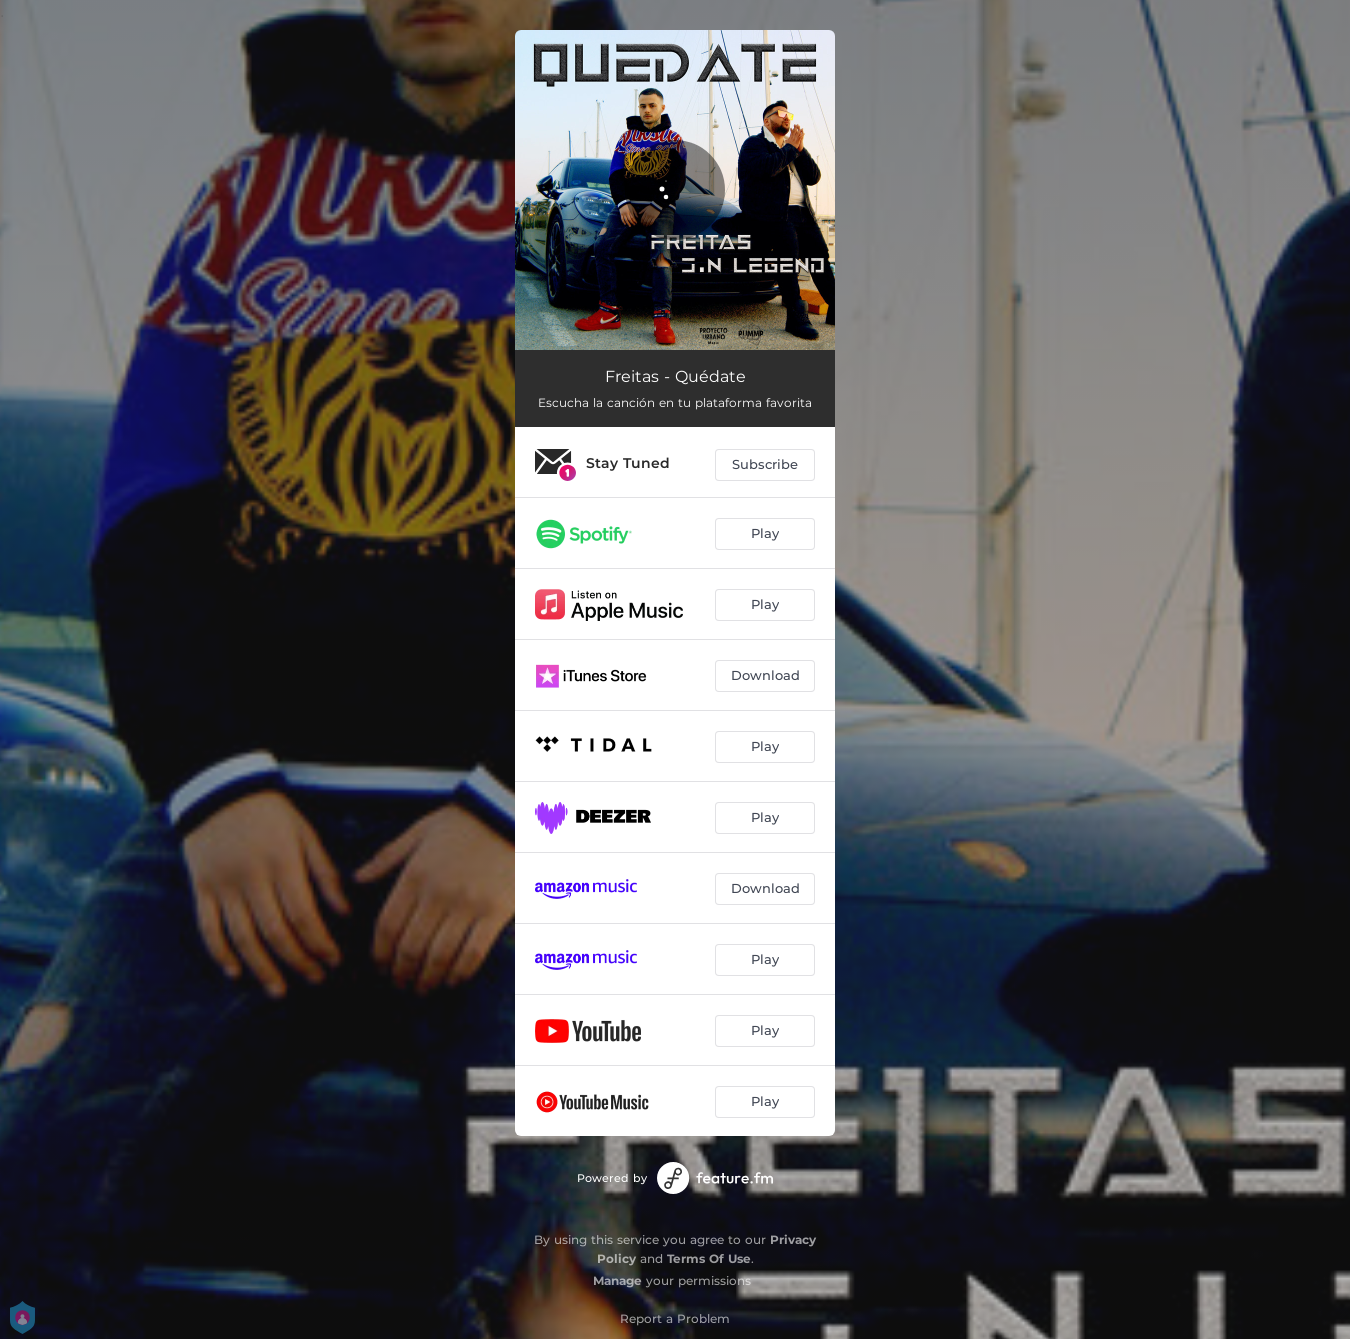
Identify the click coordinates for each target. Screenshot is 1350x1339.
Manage (617, 1280)
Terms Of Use (709, 1258)
